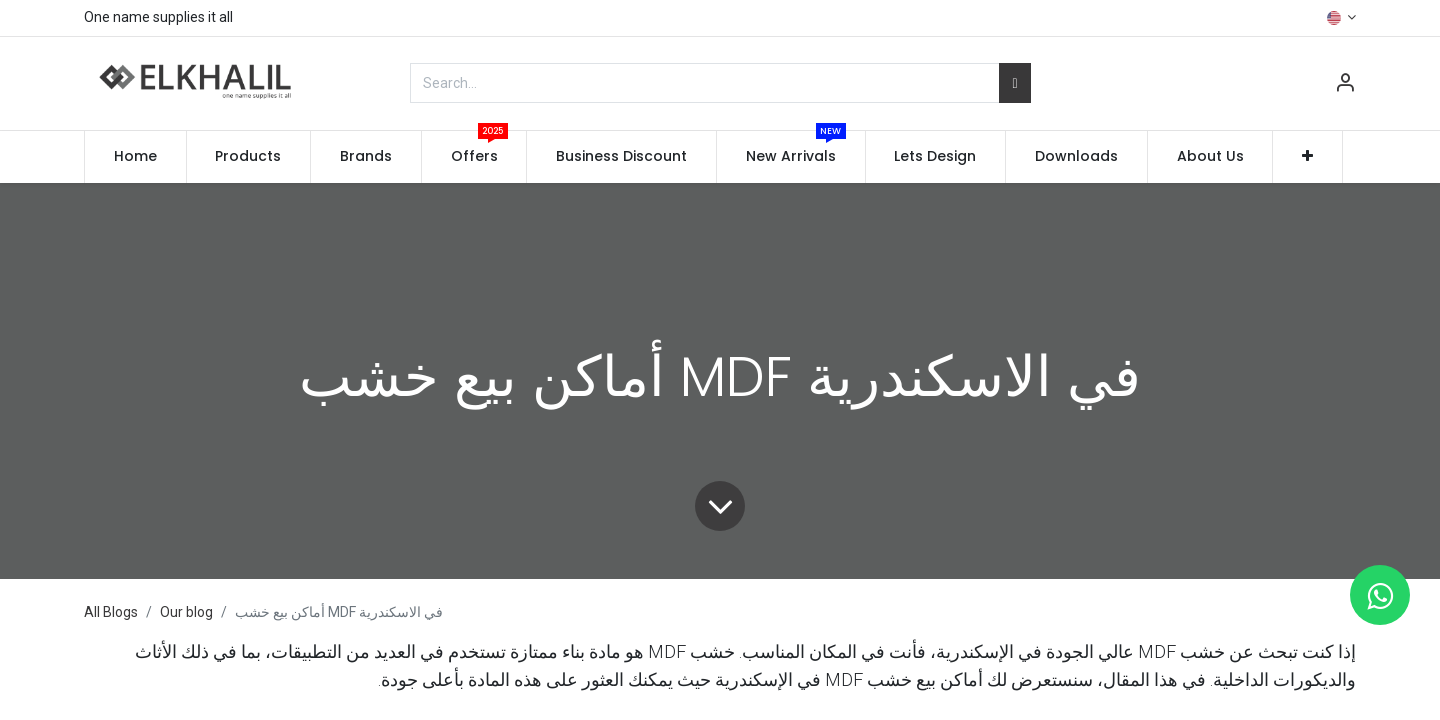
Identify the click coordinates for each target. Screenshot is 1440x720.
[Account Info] (1345, 85)
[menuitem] (135, 157)
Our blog (186, 612)
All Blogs (111, 612)
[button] (1307, 157)
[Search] (1014, 83)
